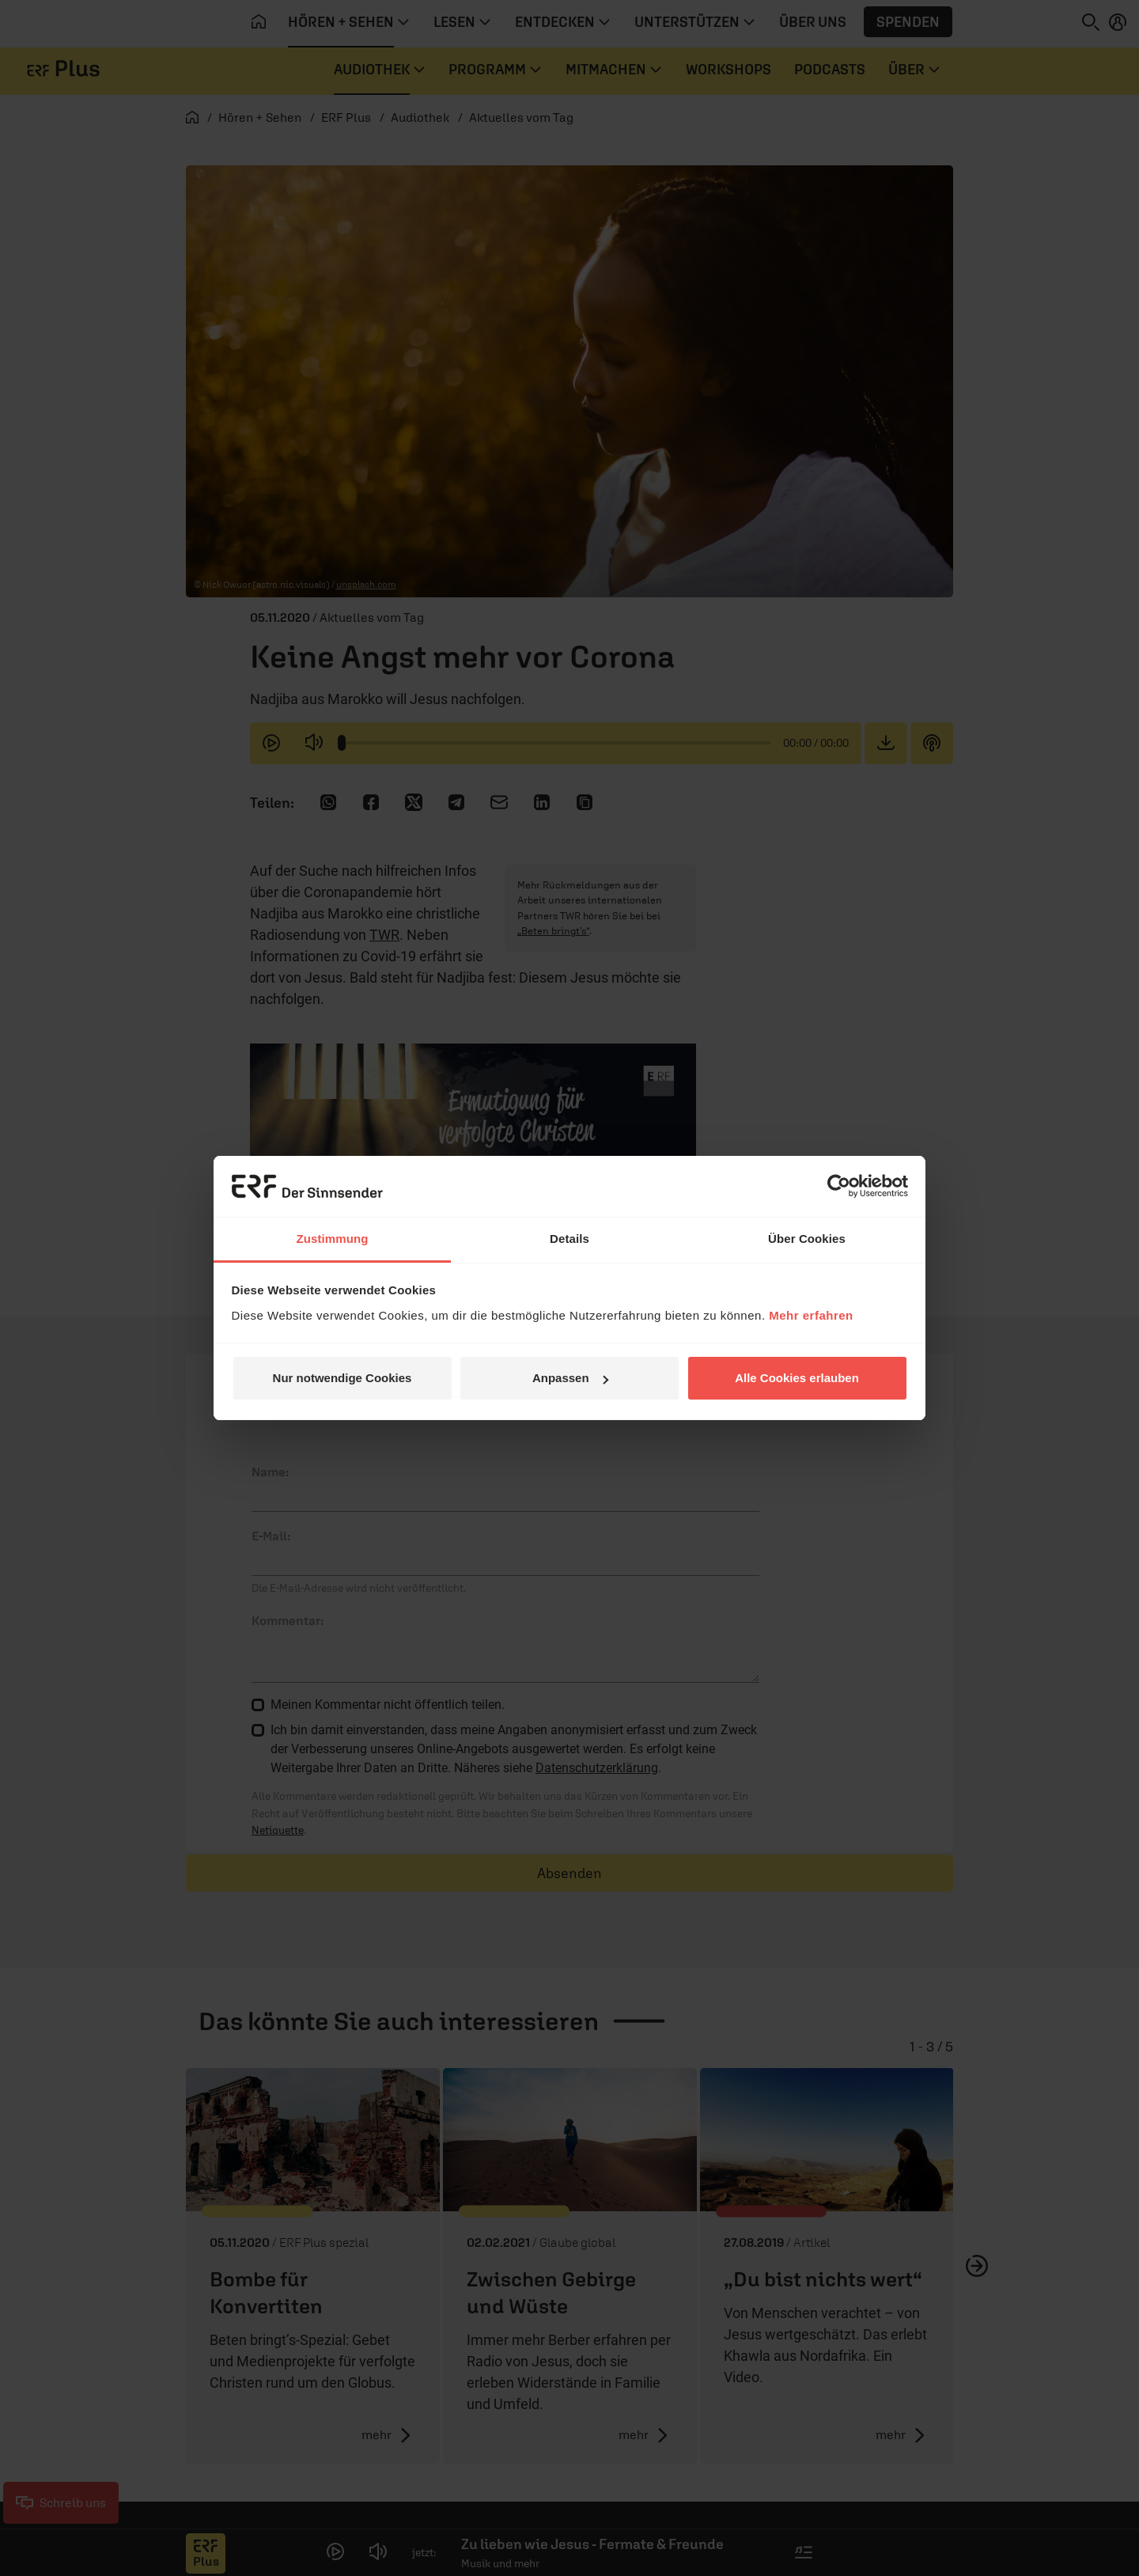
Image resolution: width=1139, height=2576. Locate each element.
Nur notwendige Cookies (342, 1378)
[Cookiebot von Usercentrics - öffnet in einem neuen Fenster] (839, 1186)
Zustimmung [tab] (333, 1238)
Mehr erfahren (811, 1315)
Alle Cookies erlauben (797, 1378)
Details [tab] (569, 1238)
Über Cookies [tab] (807, 1238)
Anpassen (570, 1378)
